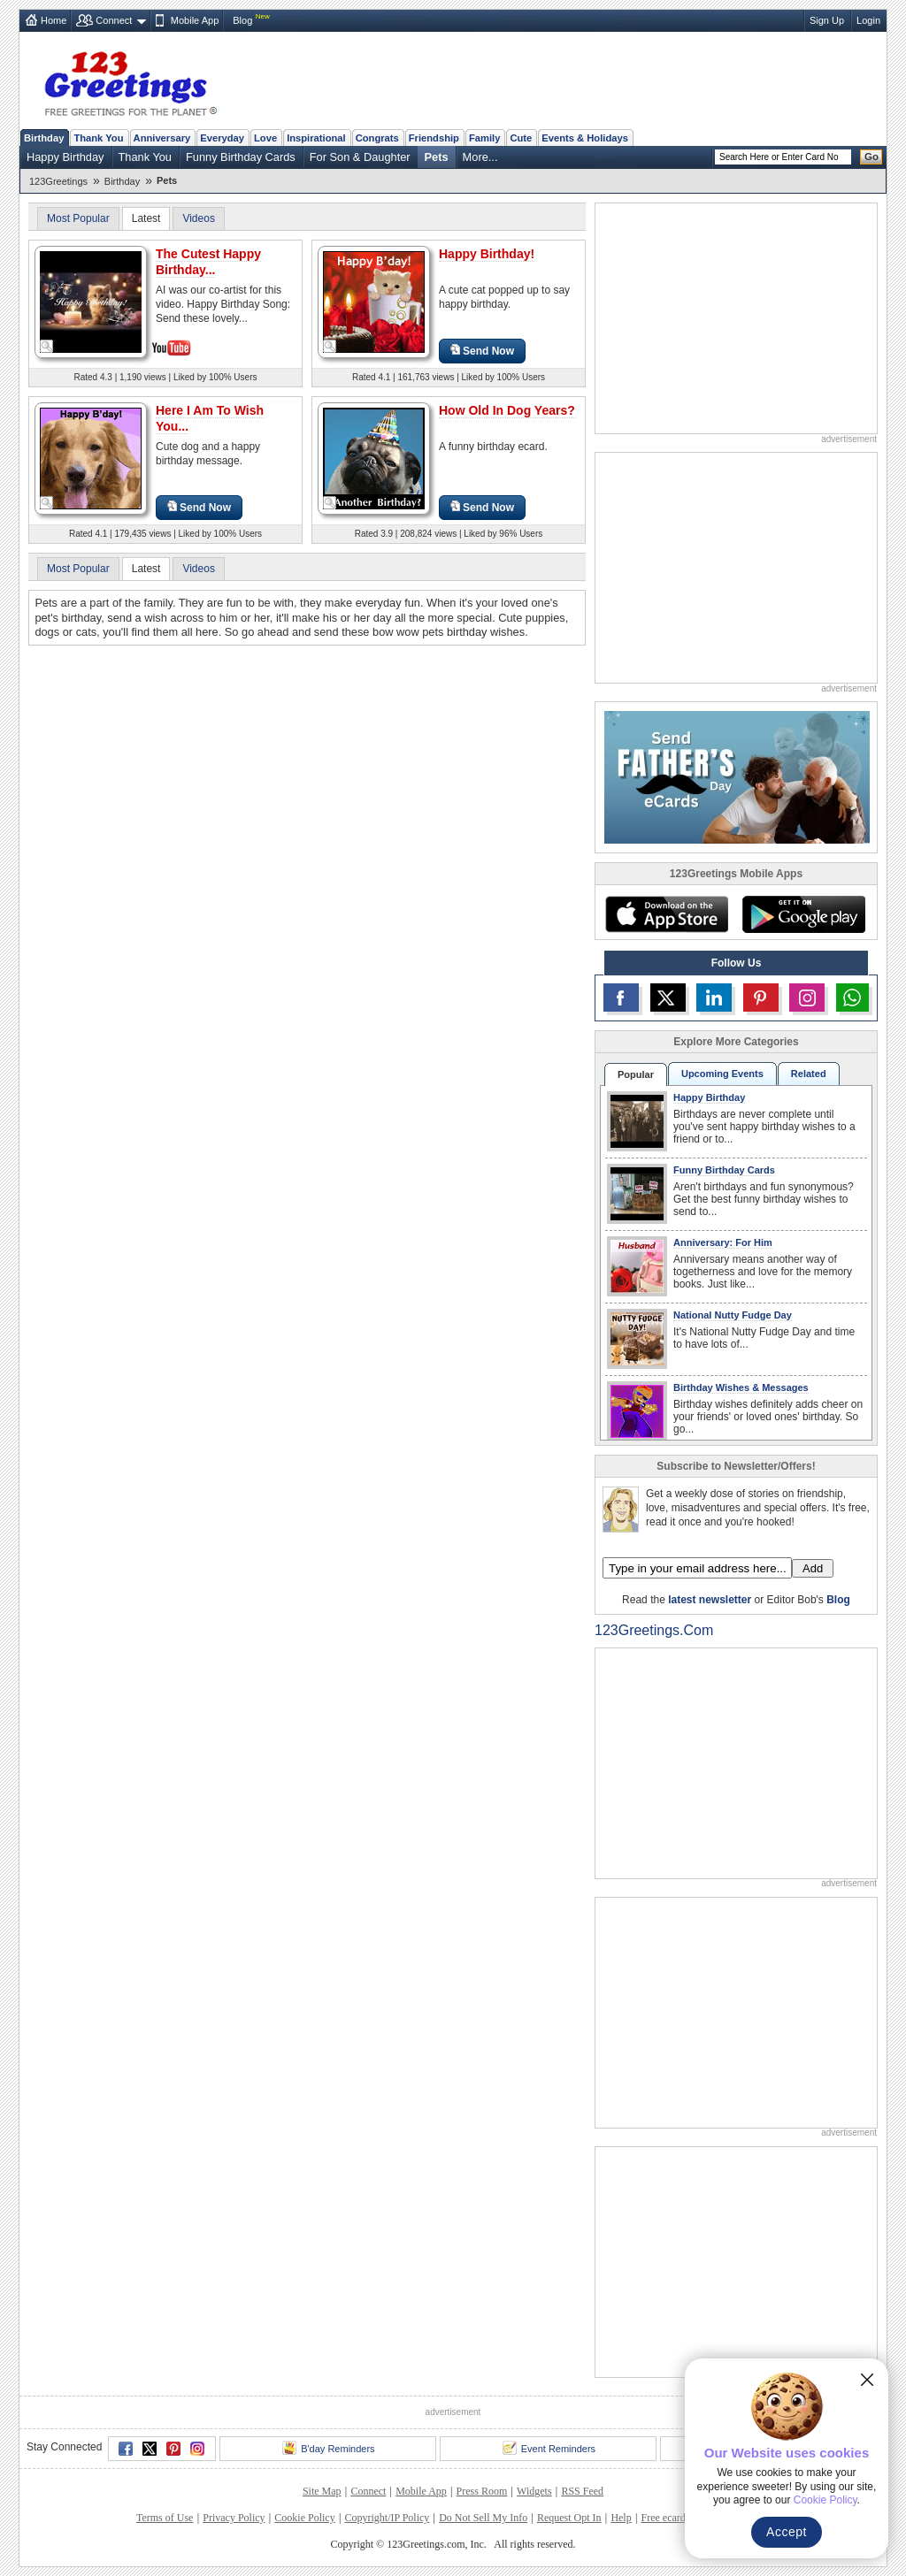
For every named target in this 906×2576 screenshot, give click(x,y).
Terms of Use (164, 2517)
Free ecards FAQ (676, 2517)
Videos (198, 218)
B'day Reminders (328, 2448)
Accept (786, 2532)
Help (620, 2517)
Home (53, 20)
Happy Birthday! (486, 254)
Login (868, 20)
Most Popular (78, 218)
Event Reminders (549, 2448)
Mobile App (195, 20)
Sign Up (827, 20)
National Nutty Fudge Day (732, 1315)
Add (812, 1568)
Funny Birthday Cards (241, 157)
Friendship (434, 138)
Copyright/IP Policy (386, 2517)
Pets (437, 157)
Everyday (222, 138)
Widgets (534, 2491)
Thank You (98, 138)
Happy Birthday (65, 157)
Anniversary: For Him (722, 1242)
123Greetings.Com (654, 1630)
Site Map (322, 2491)
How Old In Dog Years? (507, 410)
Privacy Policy (234, 2517)
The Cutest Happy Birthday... (208, 262)
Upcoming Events (722, 1073)
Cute (521, 138)
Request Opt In (569, 2517)
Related (808, 1073)
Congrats (377, 138)
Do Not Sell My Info (483, 2517)
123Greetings (58, 181)
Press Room (482, 2491)
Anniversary (162, 138)
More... (480, 157)
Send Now (482, 350)
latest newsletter (709, 1600)
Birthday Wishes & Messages (741, 1387)
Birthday (44, 138)
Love (265, 138)
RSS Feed (582, 2491)
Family (484, 138)
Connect (114, 20)
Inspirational (316, 138)
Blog (242, 20)
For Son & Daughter (360, 157)
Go (871, 156)
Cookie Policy (304, 2517)
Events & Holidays (584, 138)
